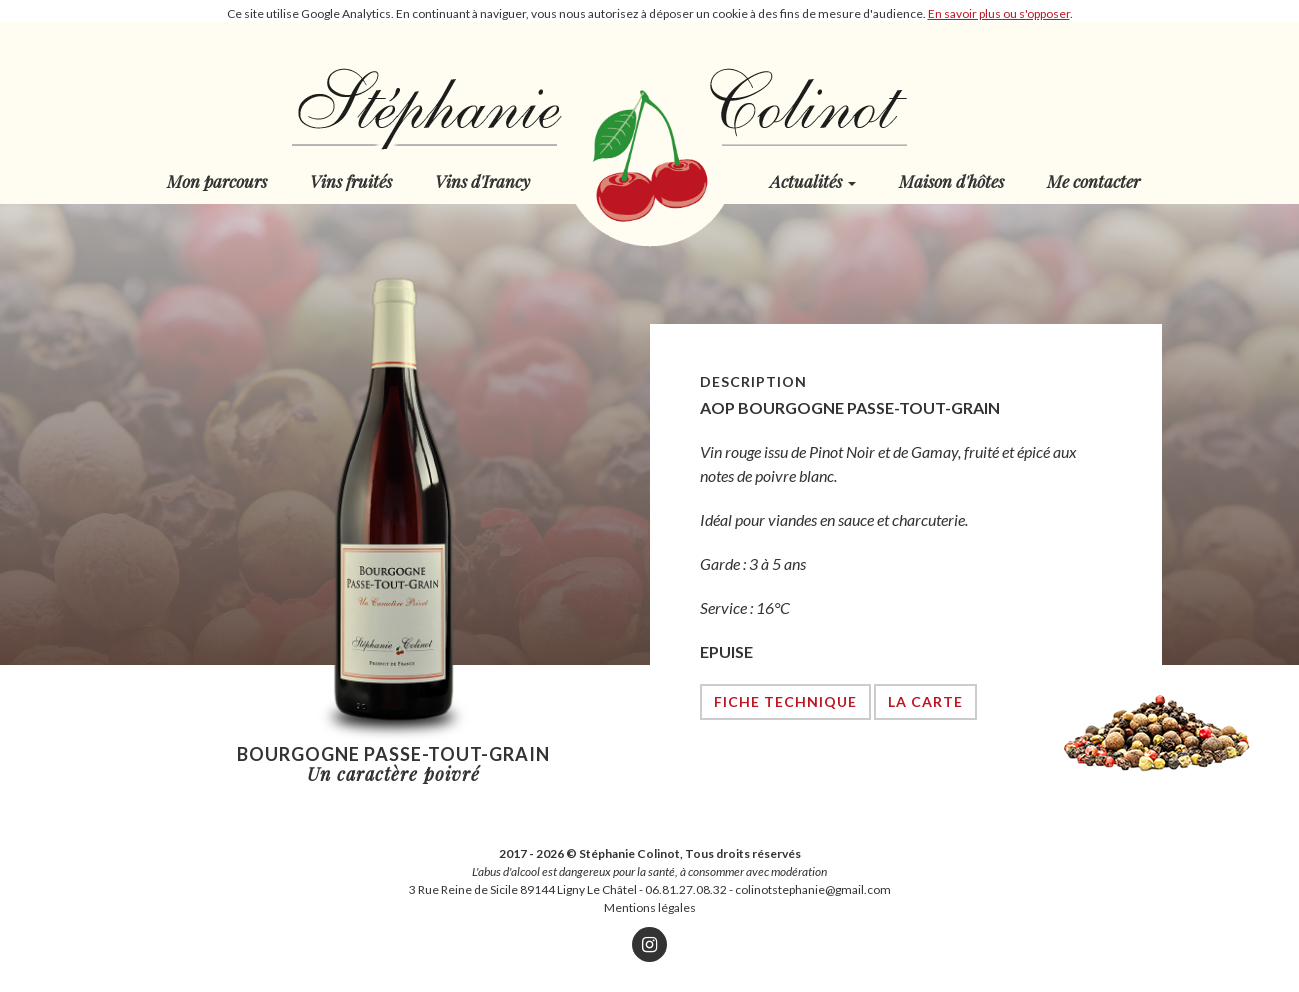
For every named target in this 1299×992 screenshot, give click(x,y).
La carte (925, 701)
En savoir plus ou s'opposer (999, 13)
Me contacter (1093, 181)
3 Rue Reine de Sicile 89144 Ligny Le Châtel (523, 889)
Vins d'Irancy (482, 181)
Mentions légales (650, 907)
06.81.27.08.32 (686, 889)
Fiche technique (785, 701)
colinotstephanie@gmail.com (813, 889)
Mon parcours (217, 181)
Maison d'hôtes (951, 181)
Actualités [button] (813, 181)
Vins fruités (351, 181)
